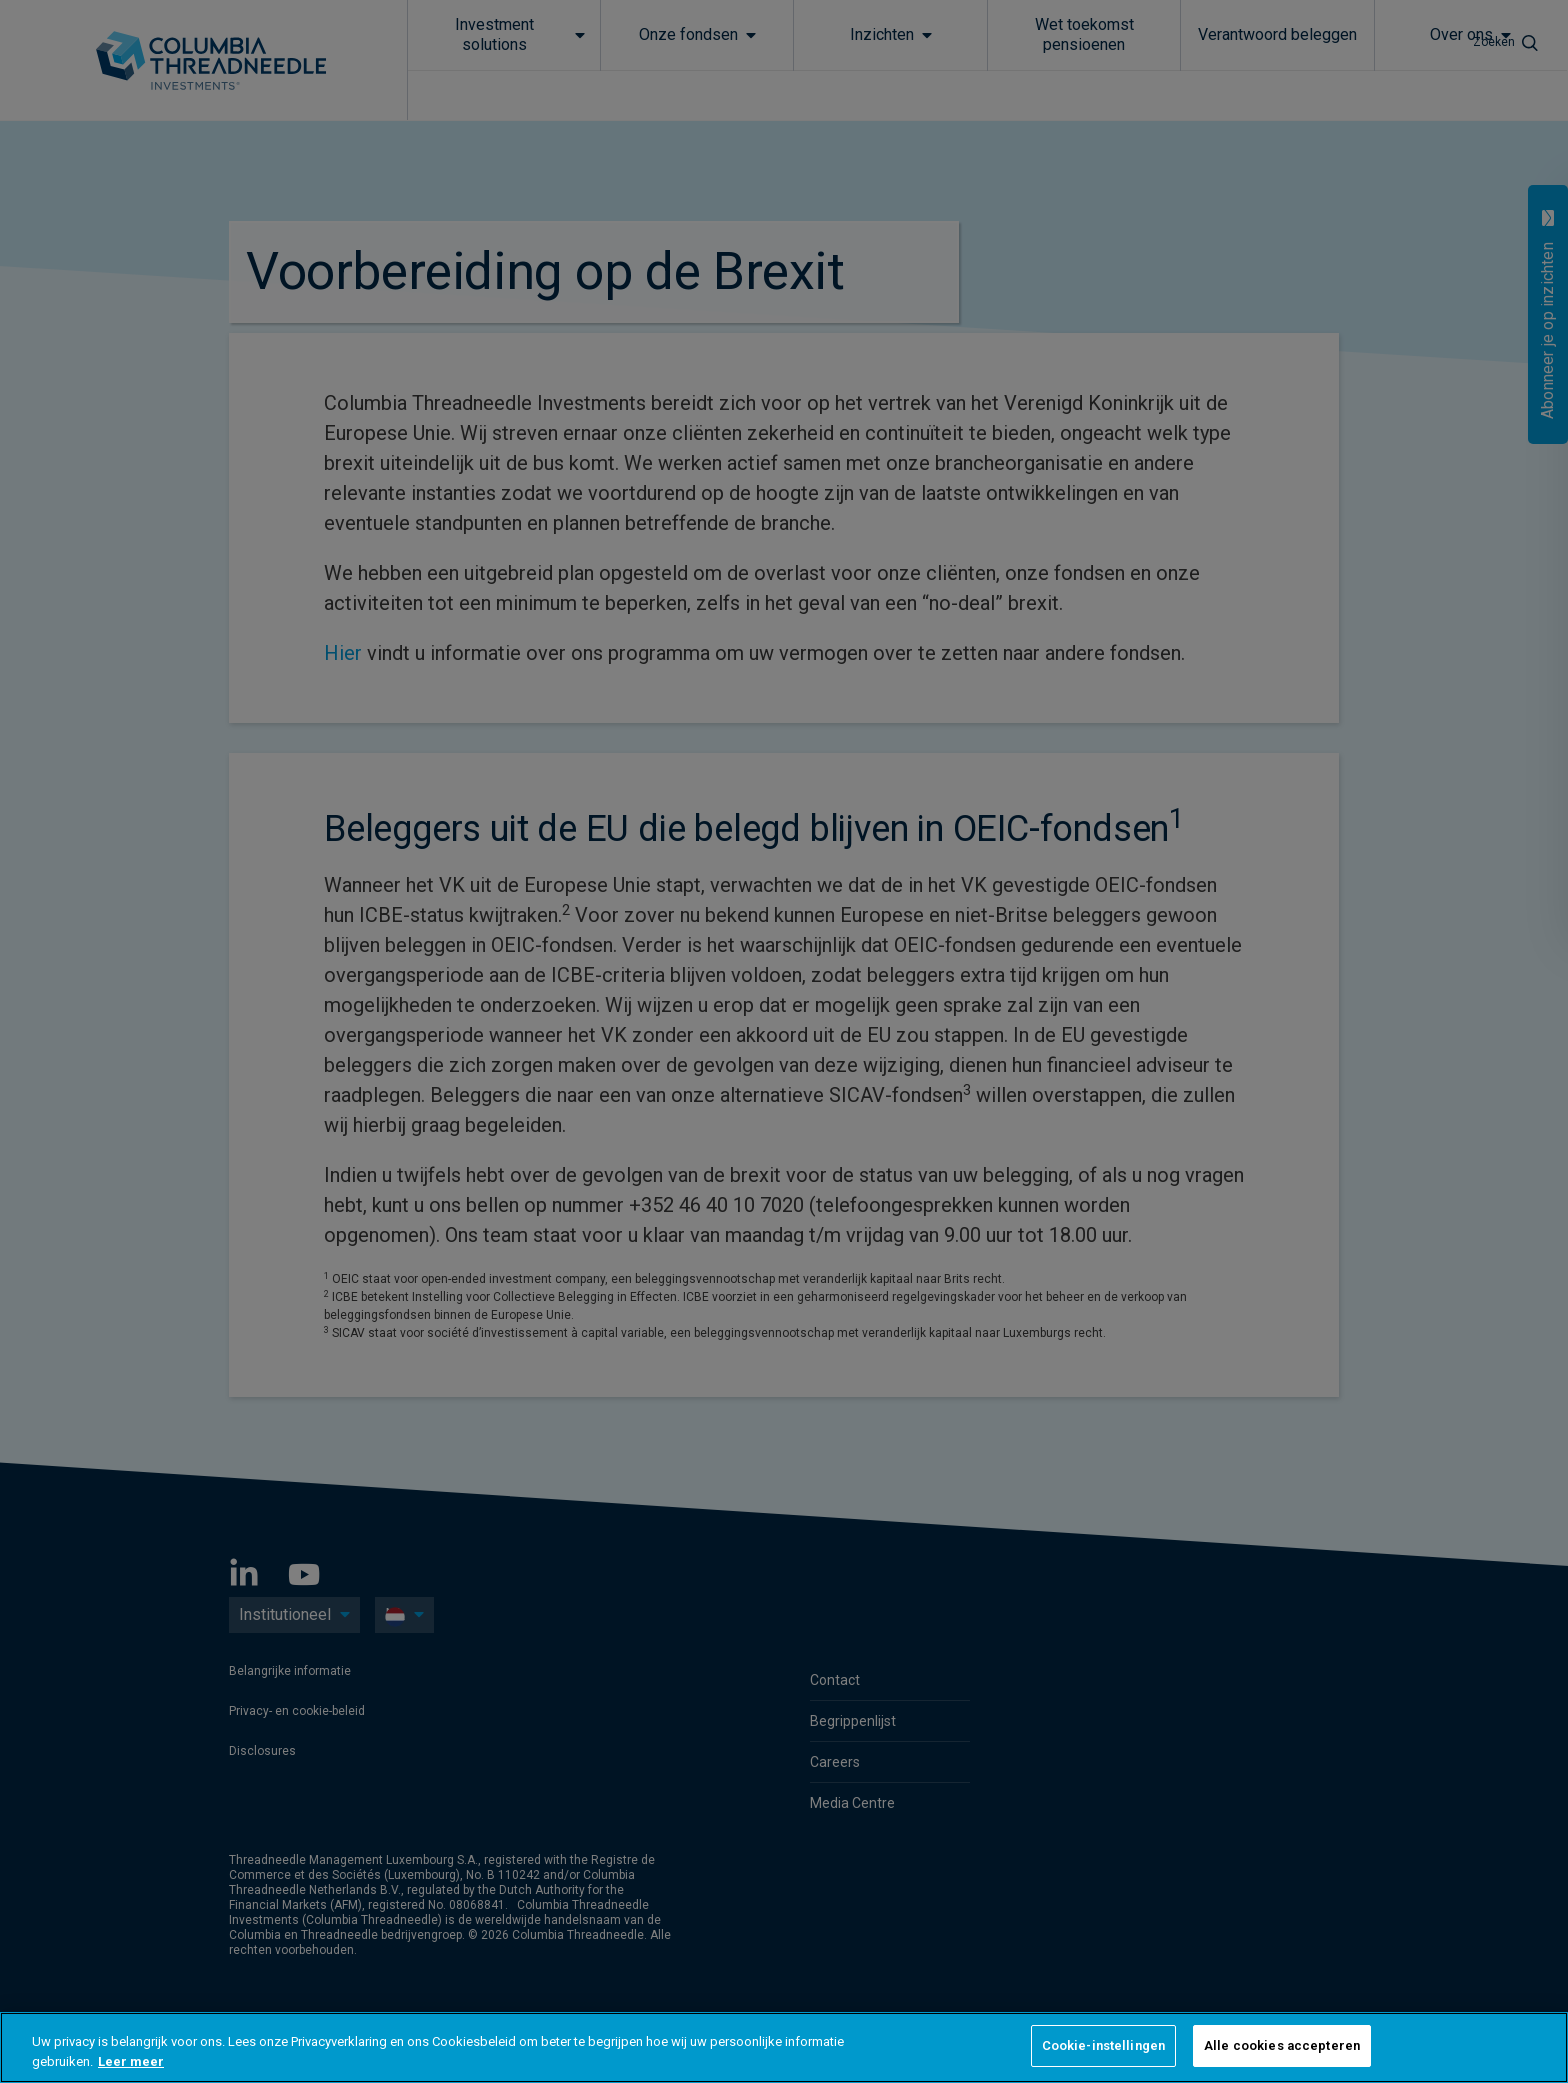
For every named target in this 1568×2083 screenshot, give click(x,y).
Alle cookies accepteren (1282, 2045)
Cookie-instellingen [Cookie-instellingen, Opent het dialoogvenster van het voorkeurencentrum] (1103, 2045)
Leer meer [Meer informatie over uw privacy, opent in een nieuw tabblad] (131, 2061)
